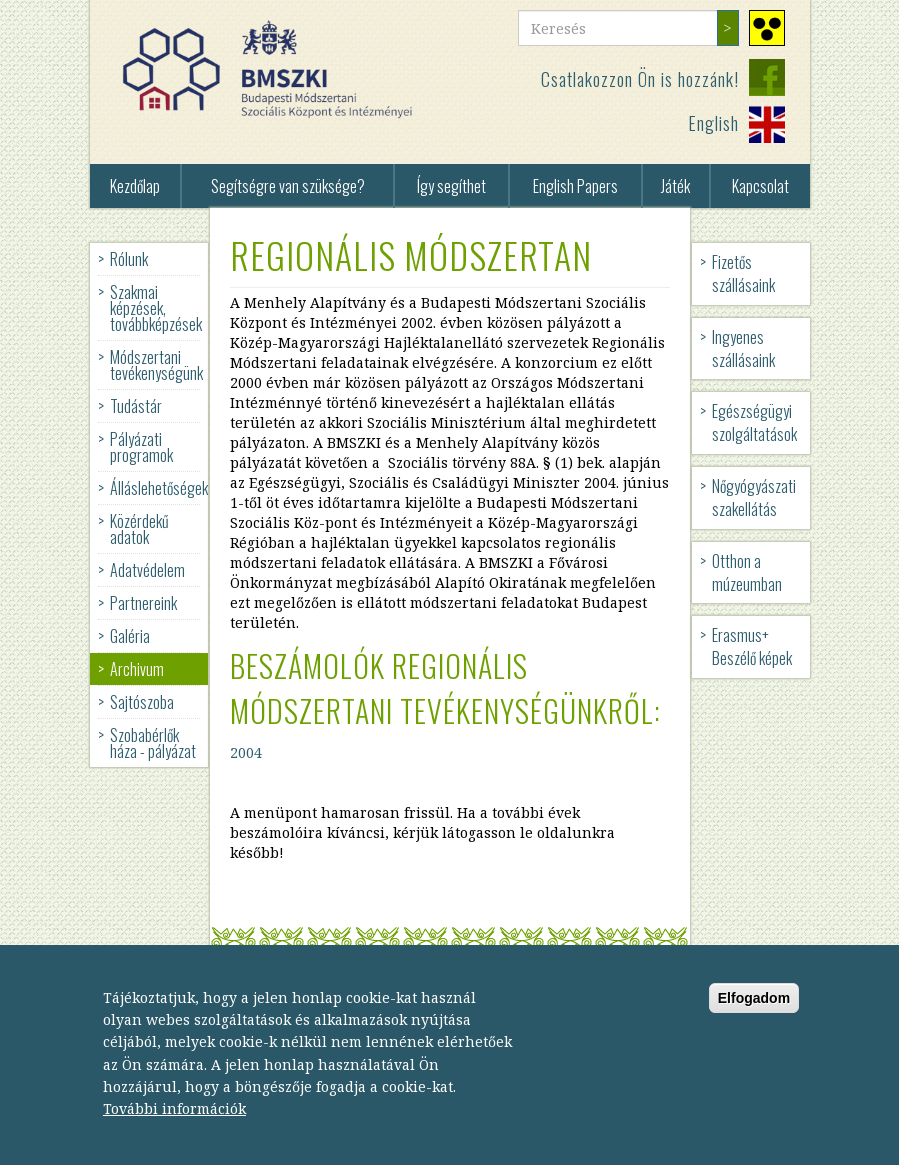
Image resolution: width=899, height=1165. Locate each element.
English (713, 123)
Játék (675, 186)
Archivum (137, 669)
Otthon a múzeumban (747, 572)
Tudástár (136, 406)
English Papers (575, 186)
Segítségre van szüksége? (288, 186)
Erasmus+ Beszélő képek (752, 646)
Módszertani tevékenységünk (156, 365)
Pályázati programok (141, 447)
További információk (174, 1123)
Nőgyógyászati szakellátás (754, 497)
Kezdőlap (135, 186)
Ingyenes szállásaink (743, 348)
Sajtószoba (142, 702)
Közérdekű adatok (139, 529)
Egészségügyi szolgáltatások (754, 422)
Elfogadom (754, 1013)
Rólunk (129, 259)
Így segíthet (451, 186)
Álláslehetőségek (159, 488)
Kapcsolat (760, 186)
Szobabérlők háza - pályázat (153, 743)
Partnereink (143, 603)
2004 (246, 752)
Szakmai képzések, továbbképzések (156, 308)
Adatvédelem (147, 570)
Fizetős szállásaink (743, 273)
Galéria (130, 636)
